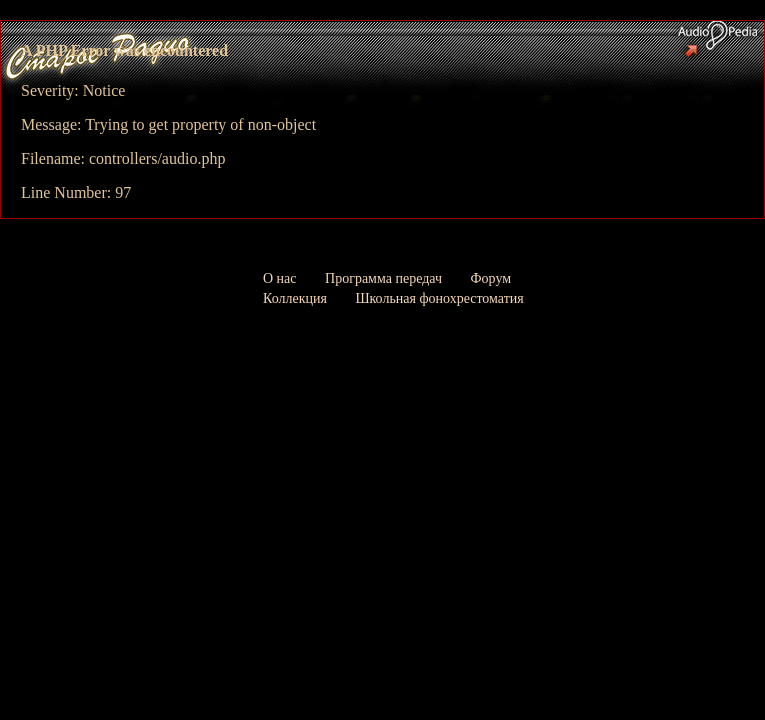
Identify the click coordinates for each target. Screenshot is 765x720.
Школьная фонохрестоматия (439, 298)
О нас (280, 278)
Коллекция (295, 298)
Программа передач (383, 278)
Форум (491, 278)
